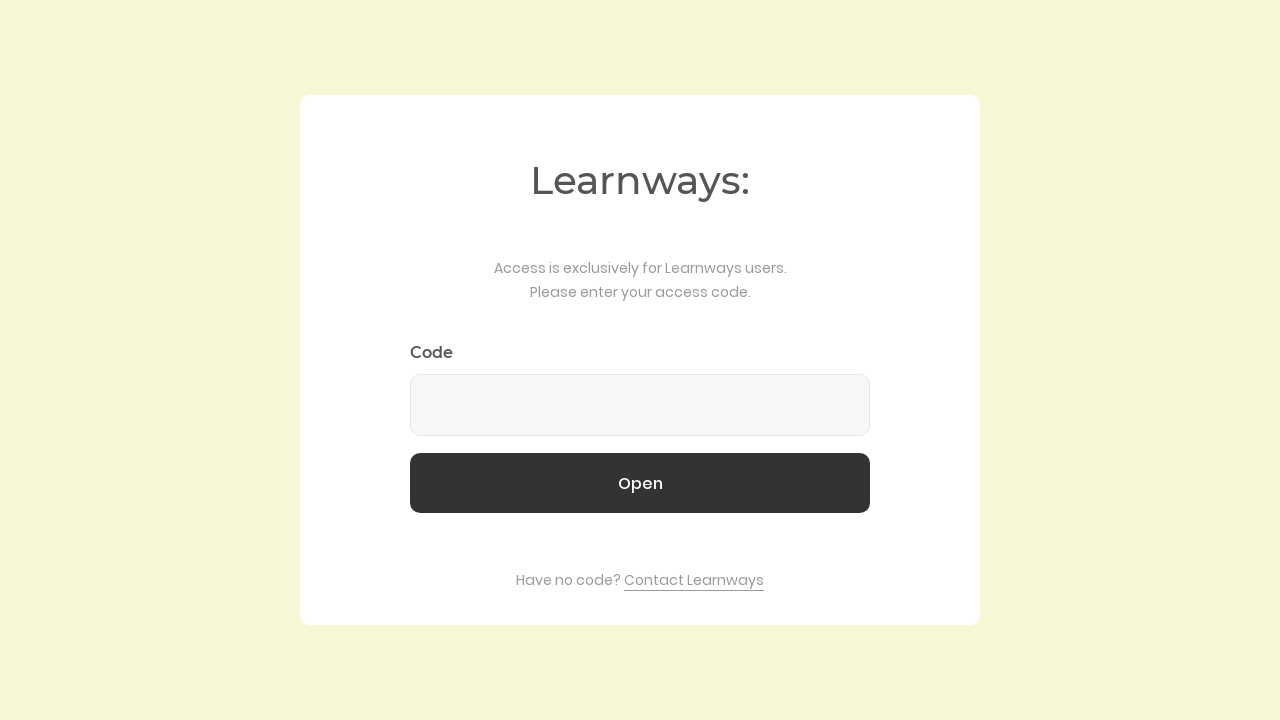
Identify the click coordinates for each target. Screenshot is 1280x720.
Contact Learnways (694, 580)
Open (640, 483)
